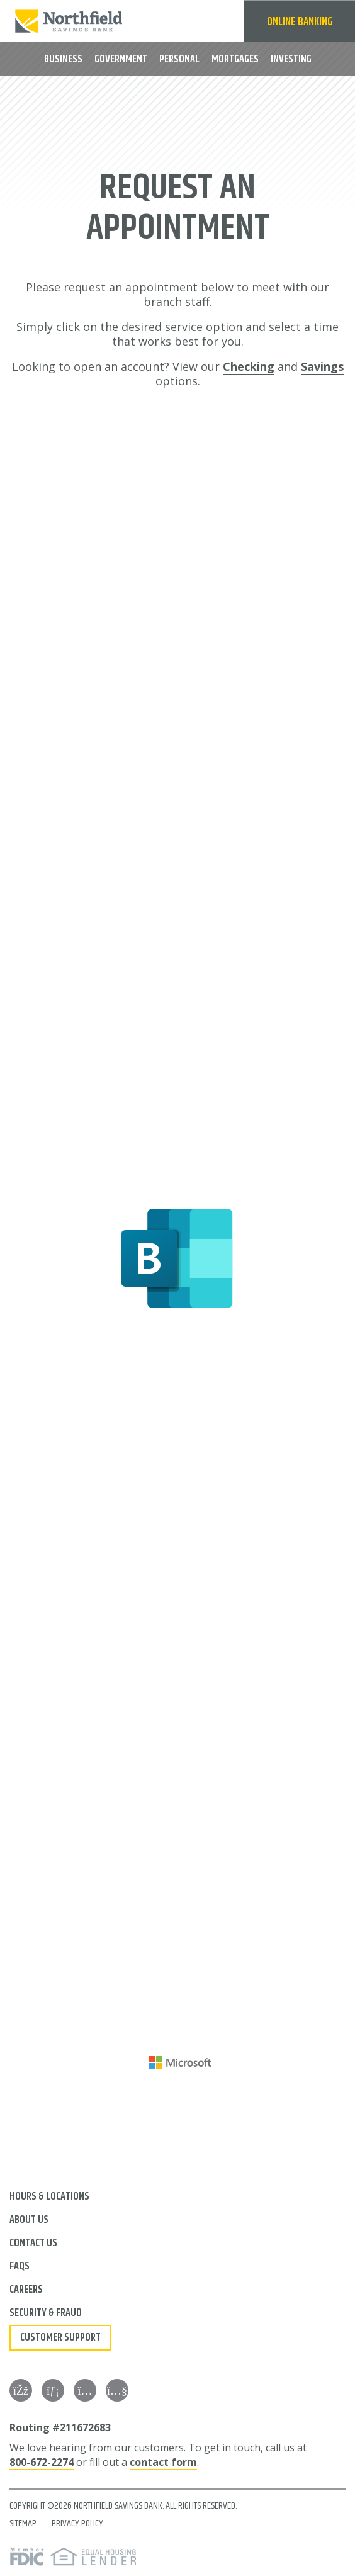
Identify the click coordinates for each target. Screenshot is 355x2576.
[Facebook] (20, 2390)
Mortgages (235, 59)
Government (120, 59)
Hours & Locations (49, 2196)
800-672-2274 (41, 2462)
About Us (28, 2220)
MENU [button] (20, 57)
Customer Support (60, 2337)
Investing (291, 59)
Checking (248, 366)
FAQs (19, 2266)
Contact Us (33, 2243)
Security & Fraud (45, 2313)
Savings (322, 366)
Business (63, 59)
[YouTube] (117, 2390)
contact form (163, 2462)
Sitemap (23, 2523)
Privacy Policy (77, 2523)
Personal (179, 59)
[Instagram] (85, 2390)
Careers (26, 2289)
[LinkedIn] (53, 2390)
